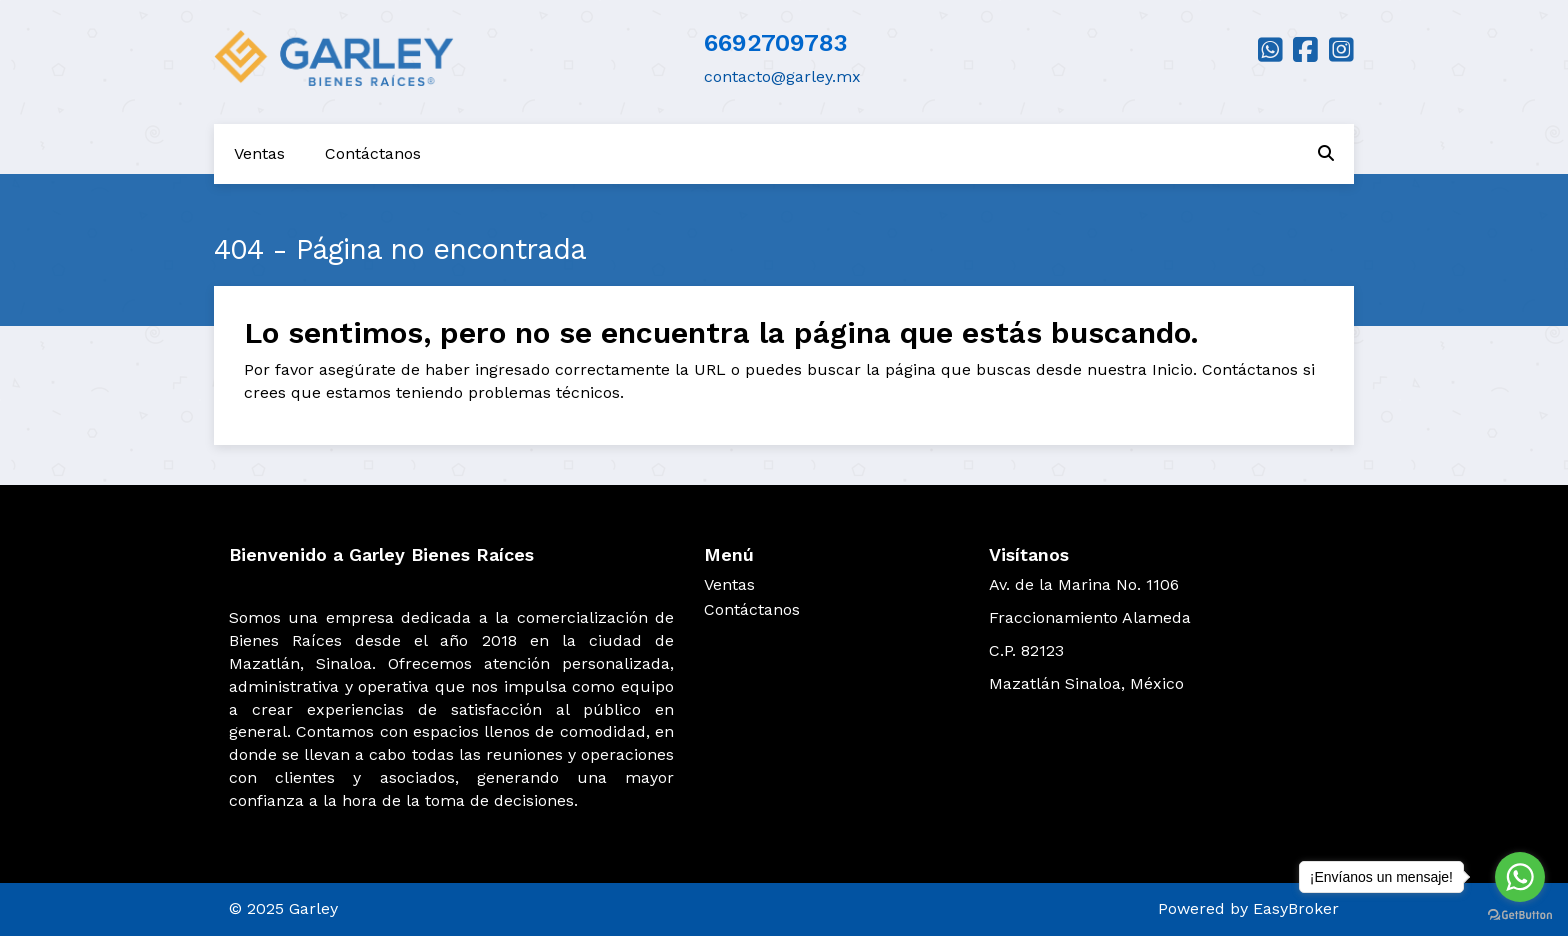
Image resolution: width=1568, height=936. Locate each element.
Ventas (259, 153)
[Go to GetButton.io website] (1520, 915)
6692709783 (776, 43)
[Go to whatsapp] (1520, 877)
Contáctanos (373, 153)
